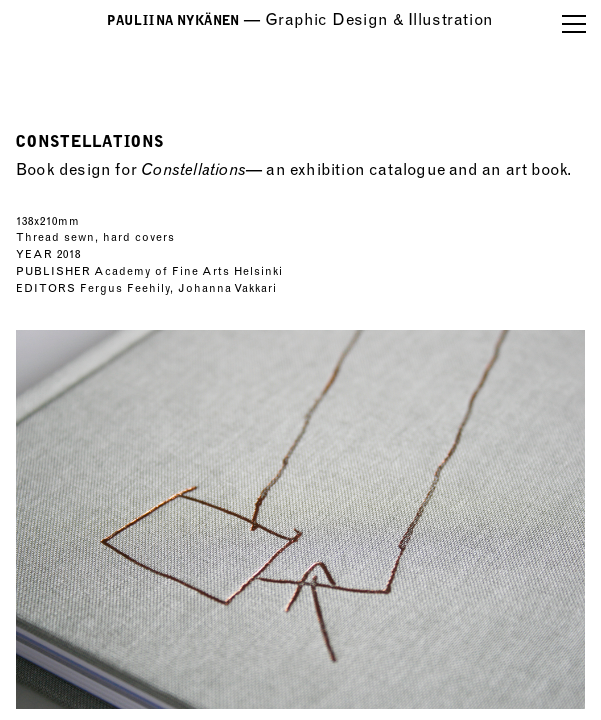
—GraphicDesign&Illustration (300, 19)
